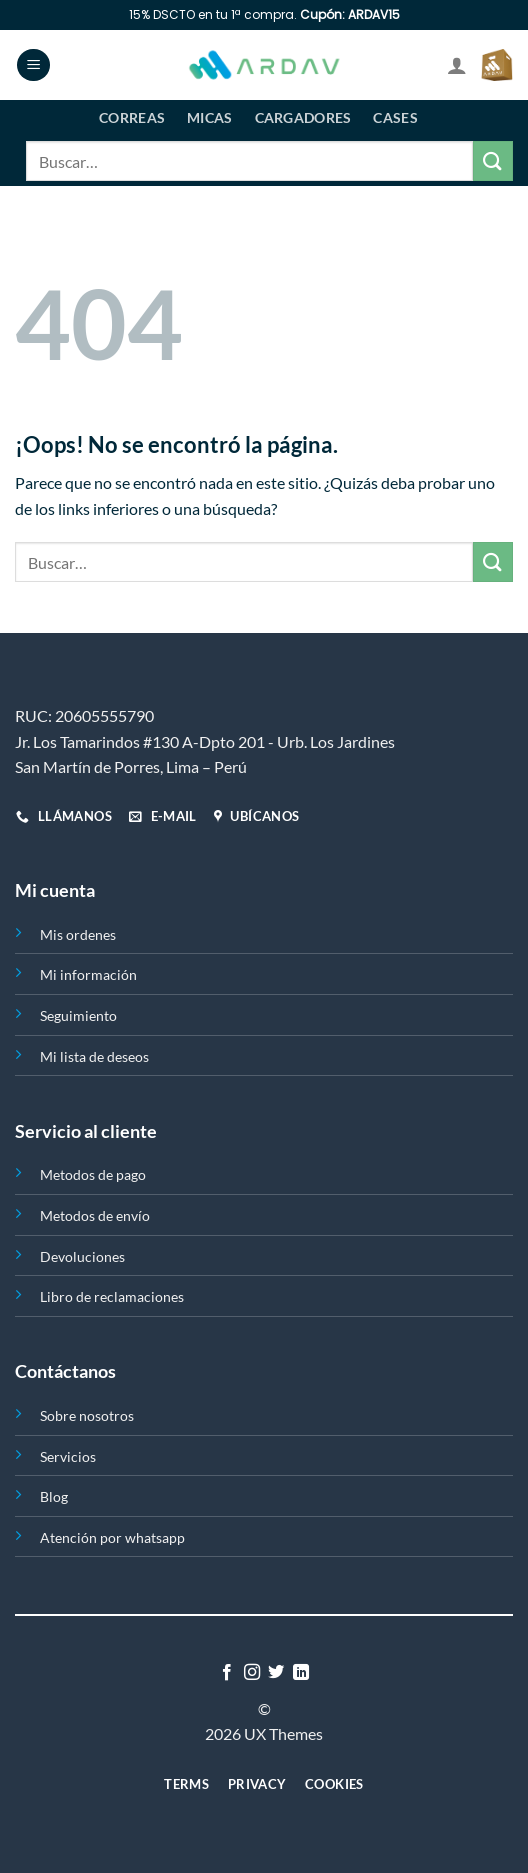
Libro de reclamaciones (112, 1296)
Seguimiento (78, 1015)
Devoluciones (82, 1256)
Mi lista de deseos (94, 1056)
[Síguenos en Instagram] (252, 1673)
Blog (54, 1496)
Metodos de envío (95, 1215)
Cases (395, 117)
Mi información (88, 974)
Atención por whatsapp (112, 1537)
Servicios (68, 1456)
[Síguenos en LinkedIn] (301, 1673)
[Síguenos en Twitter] (276, 1673)
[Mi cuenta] (457, 65)
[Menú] (33, 65)
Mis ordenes (78, 934)
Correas (132, 117)
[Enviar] (493, 160)
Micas (209, 117)
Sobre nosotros (87, 1415)
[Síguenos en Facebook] (227, 1673)
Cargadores (303, 117)
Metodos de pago (93, 1174)
